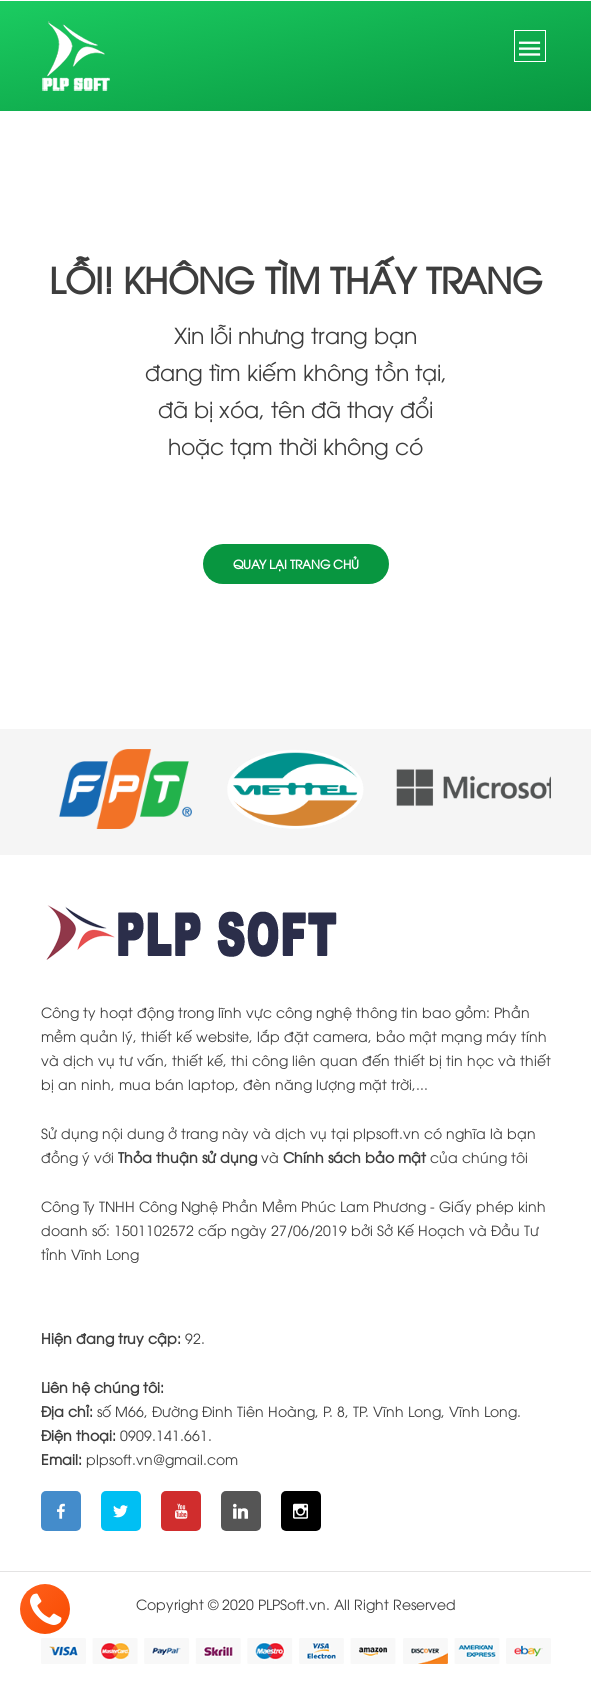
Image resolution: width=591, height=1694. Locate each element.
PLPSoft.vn (292, 1603)
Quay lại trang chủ (296, 563)
